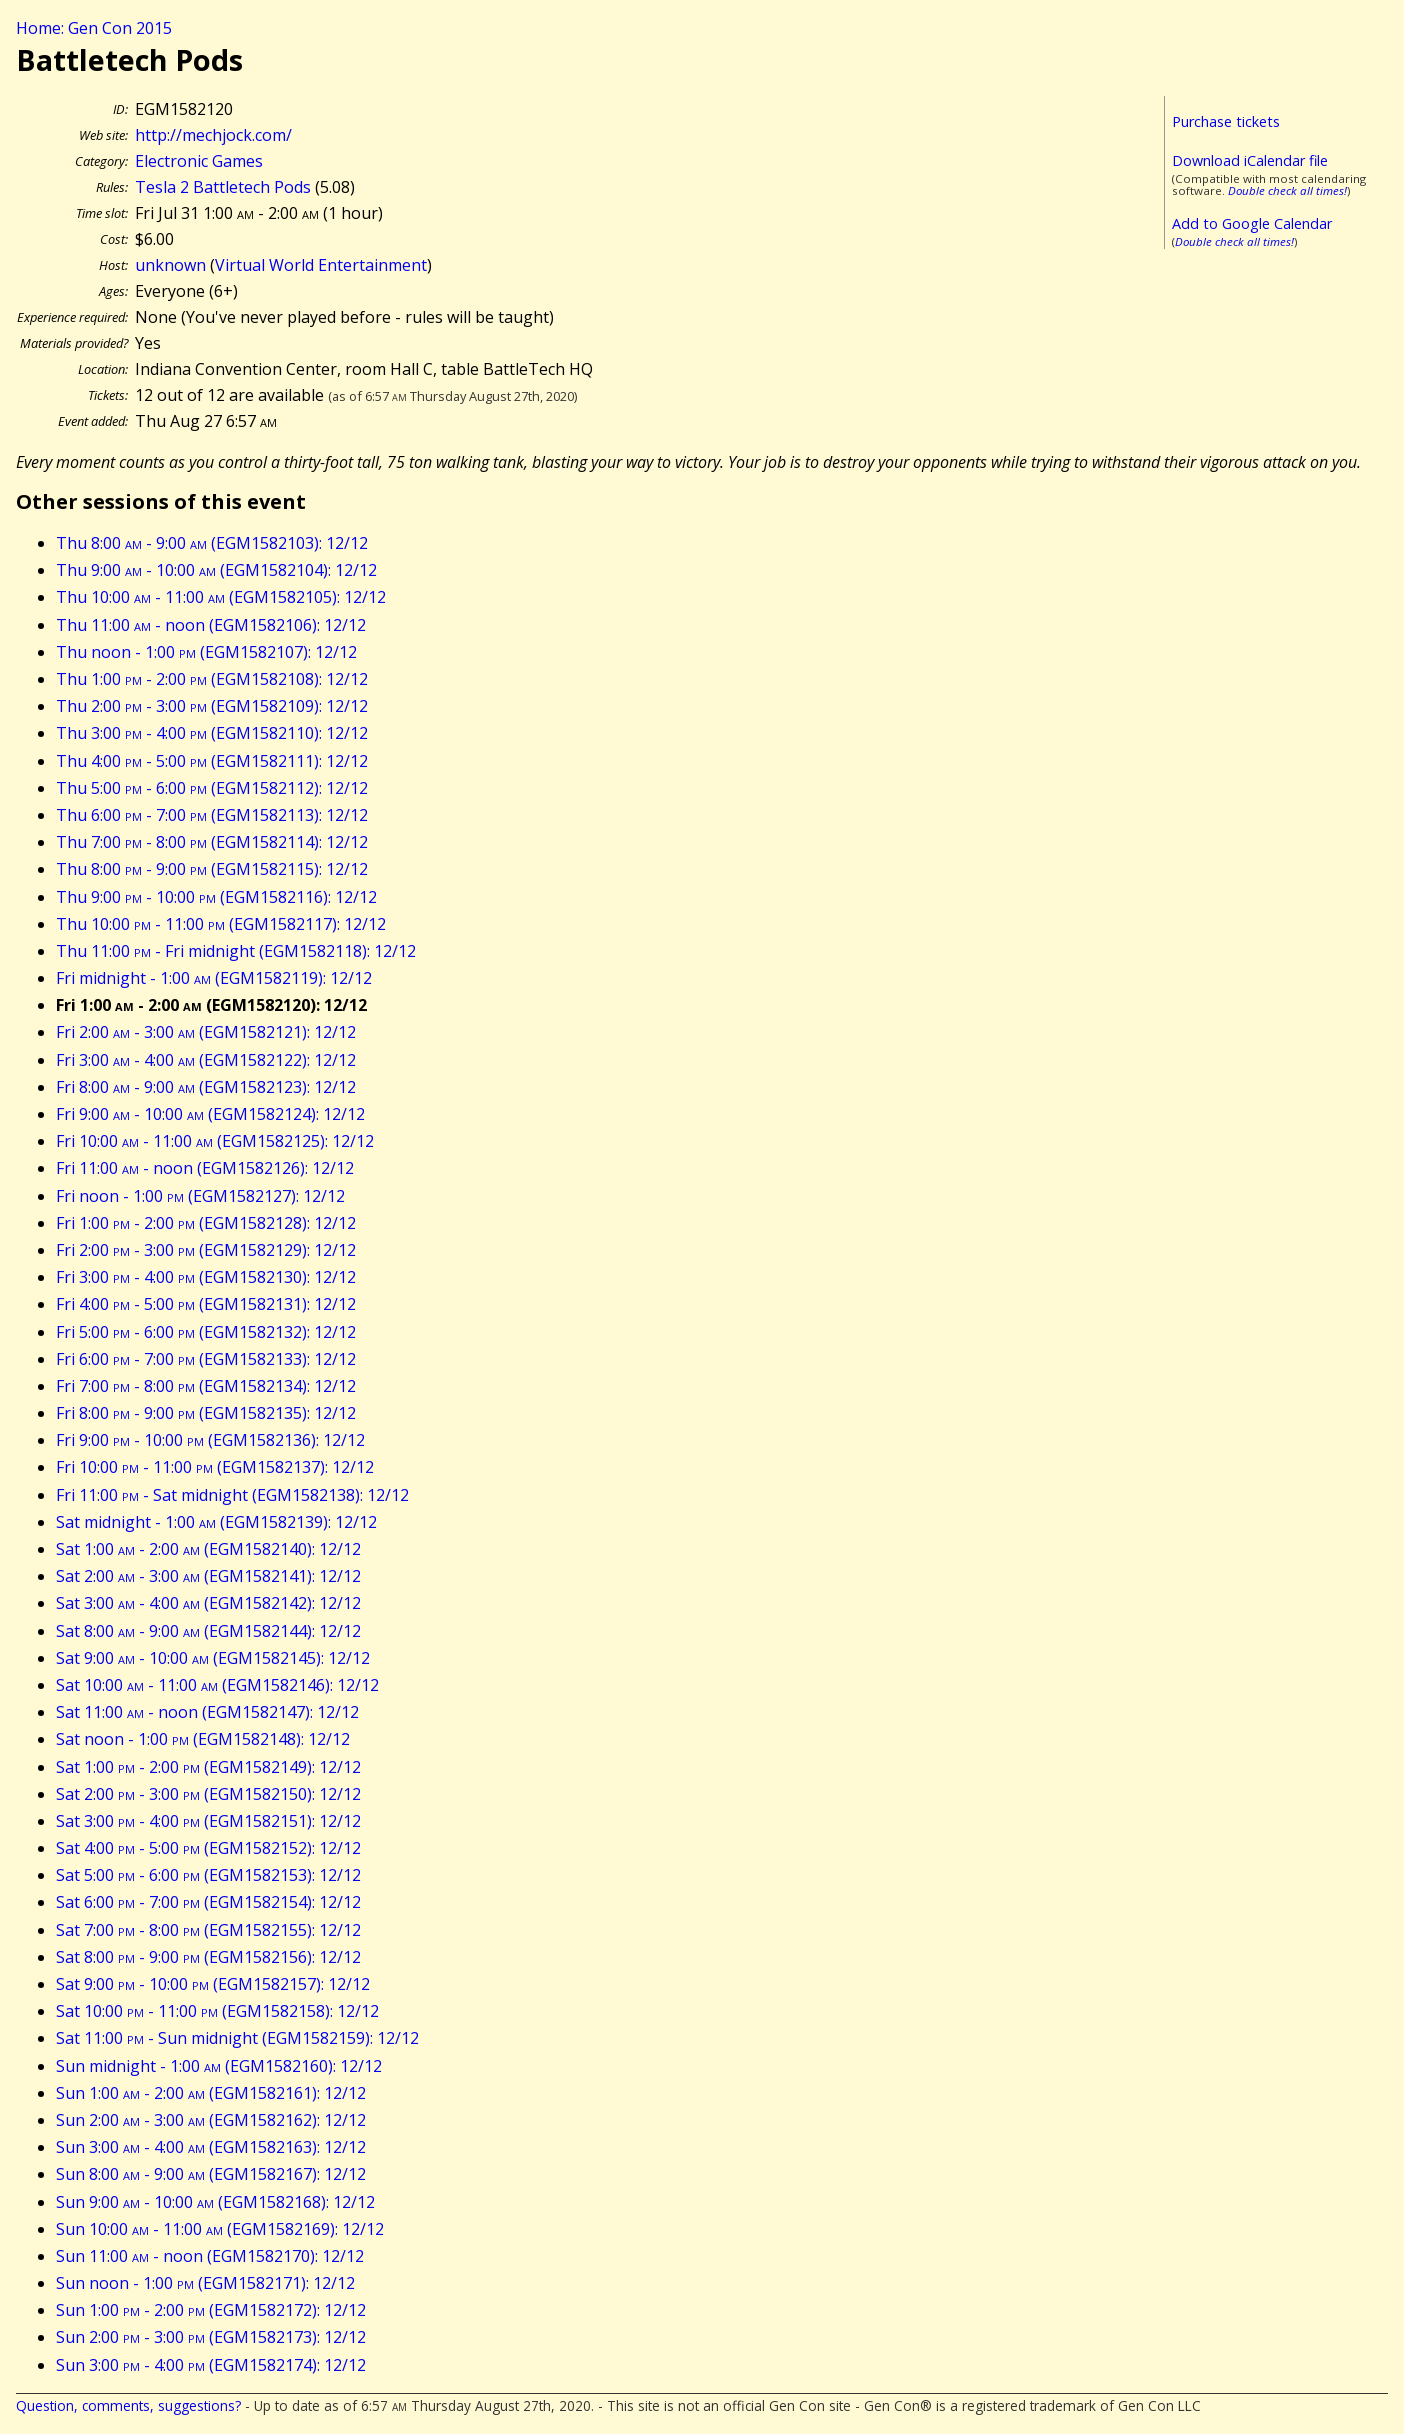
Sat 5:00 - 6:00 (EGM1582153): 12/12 (208, 1875)
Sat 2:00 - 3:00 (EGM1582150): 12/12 (208, 1794)
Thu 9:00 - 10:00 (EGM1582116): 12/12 (216, 897)
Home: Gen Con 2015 (94, 28)
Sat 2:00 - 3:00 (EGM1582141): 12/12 (208, 1576)
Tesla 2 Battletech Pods (223, 187)
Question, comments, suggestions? (128, 2405)
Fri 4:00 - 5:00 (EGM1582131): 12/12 (206, 1304)
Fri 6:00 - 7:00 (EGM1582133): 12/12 (206, 1359)
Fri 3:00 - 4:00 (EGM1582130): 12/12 (206, 1277)
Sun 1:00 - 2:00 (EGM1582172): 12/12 (211, 2310)
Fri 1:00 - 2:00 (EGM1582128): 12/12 (206, 1223)
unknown (170, 265)
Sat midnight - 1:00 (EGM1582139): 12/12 (216, 1522)
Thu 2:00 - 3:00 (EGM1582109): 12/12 (212, 706)
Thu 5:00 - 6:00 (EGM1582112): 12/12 (212, 788)
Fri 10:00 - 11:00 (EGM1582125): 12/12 (215, 1141)
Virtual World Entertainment (321, 265)
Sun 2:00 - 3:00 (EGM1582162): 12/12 (211, 2120)
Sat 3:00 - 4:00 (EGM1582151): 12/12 (208, 1821)
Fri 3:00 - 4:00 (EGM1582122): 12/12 (206, 1060)
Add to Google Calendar (1252, 223)
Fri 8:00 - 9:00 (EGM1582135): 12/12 (206, 1413)
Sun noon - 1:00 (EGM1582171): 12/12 (205, 2283)
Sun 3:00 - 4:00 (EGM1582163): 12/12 (211, 2147)
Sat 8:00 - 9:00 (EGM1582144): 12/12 (208, 1631)
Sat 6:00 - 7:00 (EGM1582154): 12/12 (208, 1902)
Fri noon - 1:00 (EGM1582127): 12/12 (200, 1196)
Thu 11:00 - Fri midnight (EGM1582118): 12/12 (236, 951)
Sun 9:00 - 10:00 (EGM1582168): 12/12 (215, 2202)
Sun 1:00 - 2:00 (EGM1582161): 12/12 (211, 2093)
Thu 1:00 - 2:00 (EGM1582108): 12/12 (212, 679)
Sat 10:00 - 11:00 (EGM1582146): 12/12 (217, 1685)
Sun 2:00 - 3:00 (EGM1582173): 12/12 (211, 2337)
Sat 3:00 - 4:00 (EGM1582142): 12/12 (208, 1603)
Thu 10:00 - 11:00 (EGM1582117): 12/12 (221, 924)
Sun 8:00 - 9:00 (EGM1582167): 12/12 (211, 2174)
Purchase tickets (1226, 121)
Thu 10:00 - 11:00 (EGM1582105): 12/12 (221, 597)
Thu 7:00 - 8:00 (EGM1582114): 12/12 (212, 842)
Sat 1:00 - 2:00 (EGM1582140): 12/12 (208, 1549)
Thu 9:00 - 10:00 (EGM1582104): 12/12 (216, 570)
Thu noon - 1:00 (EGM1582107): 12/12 (206, 652)
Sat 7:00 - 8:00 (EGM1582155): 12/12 (208, 1930)
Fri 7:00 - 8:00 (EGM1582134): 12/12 (206, 1386)
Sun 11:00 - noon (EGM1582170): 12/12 (210, 2256)
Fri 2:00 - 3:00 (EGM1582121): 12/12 (206, 1032)
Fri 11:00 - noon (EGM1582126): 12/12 (205, 1168)
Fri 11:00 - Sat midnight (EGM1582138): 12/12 (232, 1495)
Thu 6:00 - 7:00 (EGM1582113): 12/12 (212, 815)
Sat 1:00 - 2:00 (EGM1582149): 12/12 (208, 1767)
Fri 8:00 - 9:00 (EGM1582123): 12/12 (206, 1087)
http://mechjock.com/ (213, 135)
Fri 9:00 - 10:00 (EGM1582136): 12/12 (210, 1440)
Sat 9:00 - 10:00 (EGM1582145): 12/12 (213, 1658)
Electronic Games (199, 161)
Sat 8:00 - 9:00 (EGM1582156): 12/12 (208, 1957)
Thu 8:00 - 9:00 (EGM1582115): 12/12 (212, 869)
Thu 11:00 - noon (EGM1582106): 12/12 (211, 625)
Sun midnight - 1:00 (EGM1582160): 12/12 (219, 2066)
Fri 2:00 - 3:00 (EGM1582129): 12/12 (206, 1250)
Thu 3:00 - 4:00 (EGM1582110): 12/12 (212, 733)
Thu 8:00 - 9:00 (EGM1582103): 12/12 (212, 543)
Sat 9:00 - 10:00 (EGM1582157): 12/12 (213, 1984)
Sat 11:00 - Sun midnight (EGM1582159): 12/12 (237, 2038)
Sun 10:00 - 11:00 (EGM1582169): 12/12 (220, 2229)
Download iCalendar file (1250, 160)
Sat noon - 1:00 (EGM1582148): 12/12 (203, 1739)
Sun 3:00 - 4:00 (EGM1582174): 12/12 (211, 2365)
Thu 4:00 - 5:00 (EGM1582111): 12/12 (212, 761)
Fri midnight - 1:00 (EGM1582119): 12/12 (214, 978)
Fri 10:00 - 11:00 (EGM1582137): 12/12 (215, 1467)
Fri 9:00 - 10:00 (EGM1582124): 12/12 (210, 1114)
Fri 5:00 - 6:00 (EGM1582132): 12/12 (206, 1332)
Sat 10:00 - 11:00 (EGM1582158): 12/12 (217, 2011)
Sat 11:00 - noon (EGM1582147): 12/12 (207, 1712)
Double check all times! (1287, 190)
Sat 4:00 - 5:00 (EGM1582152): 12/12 (208, 1848)
